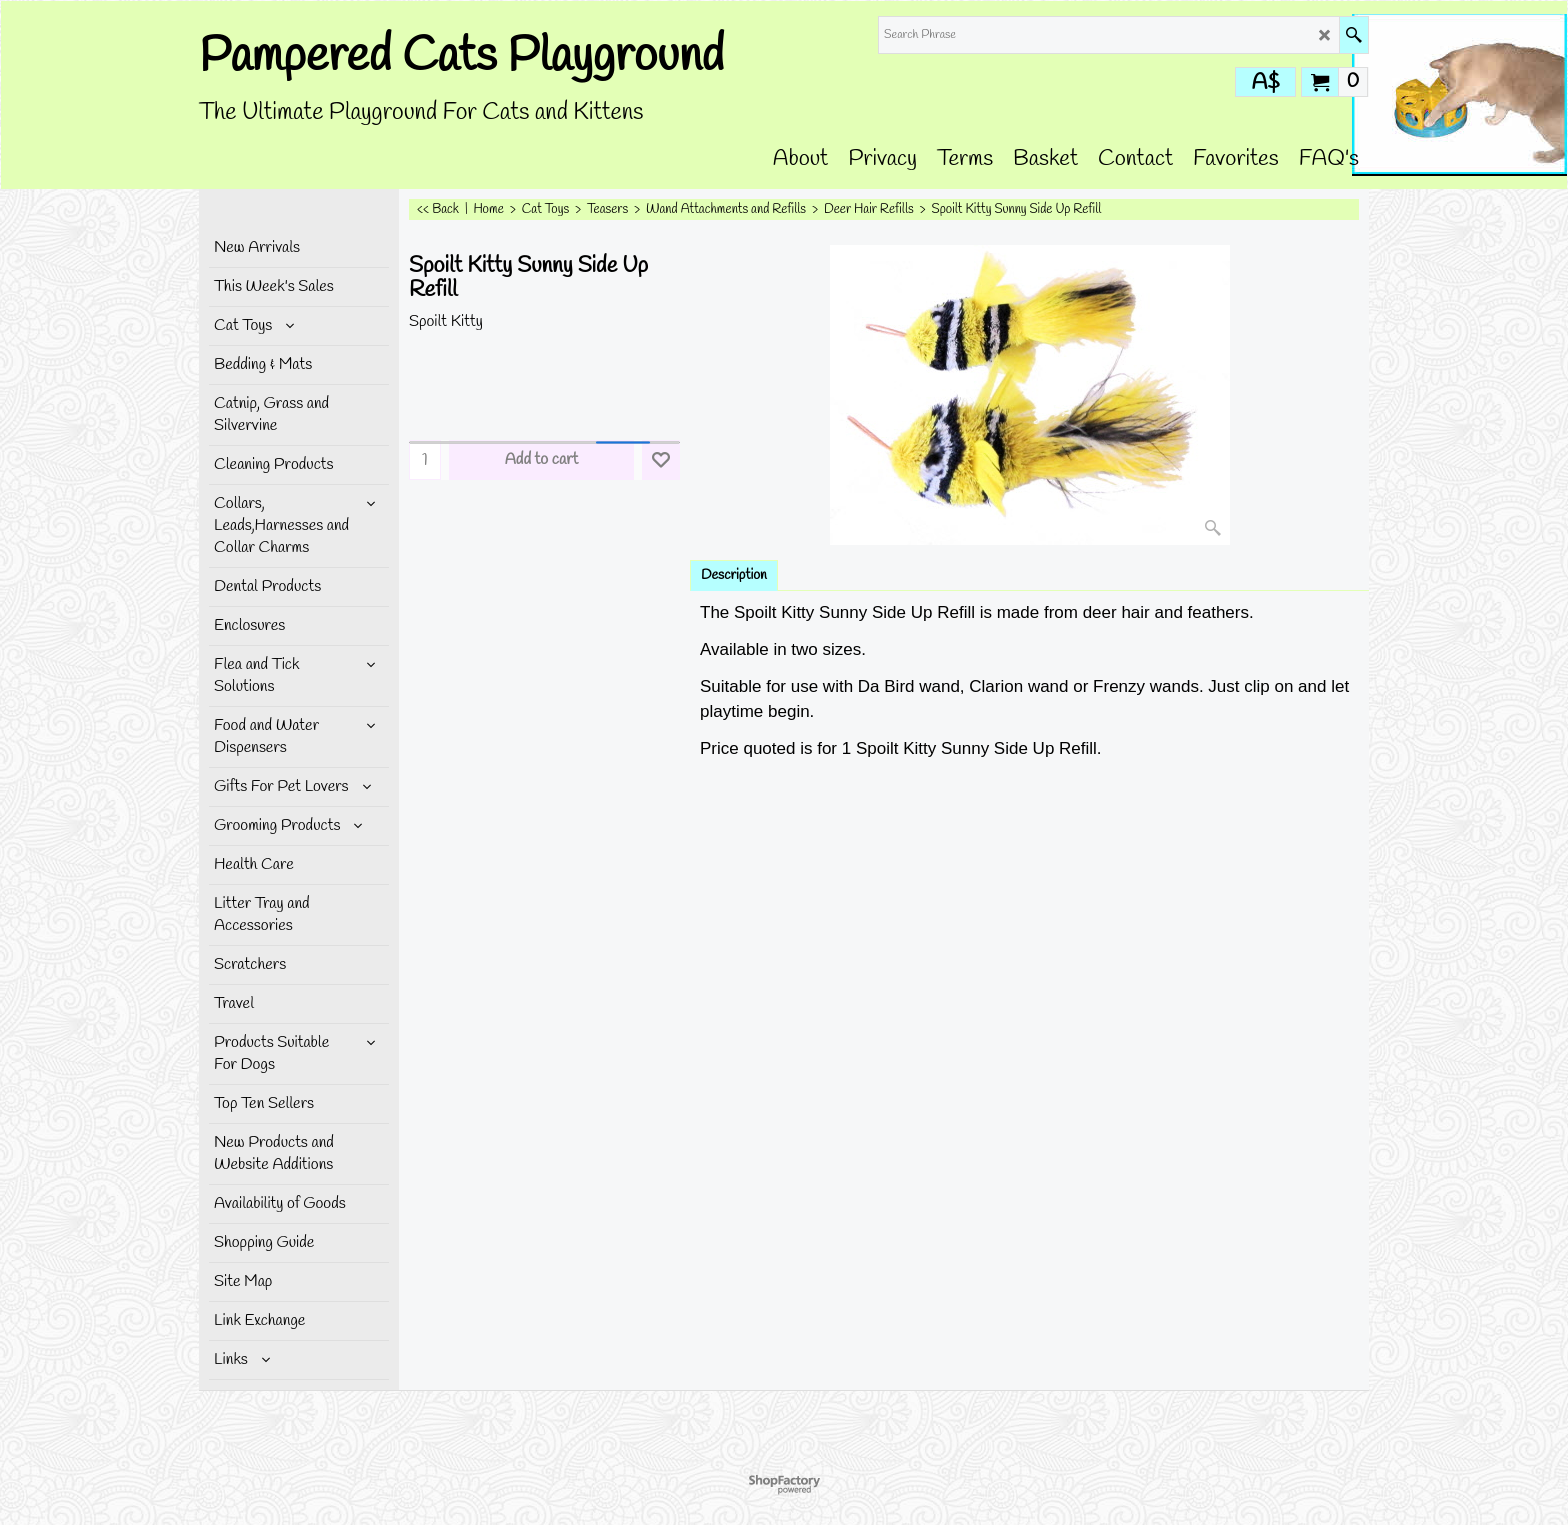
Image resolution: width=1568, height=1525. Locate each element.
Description (734, 575)
